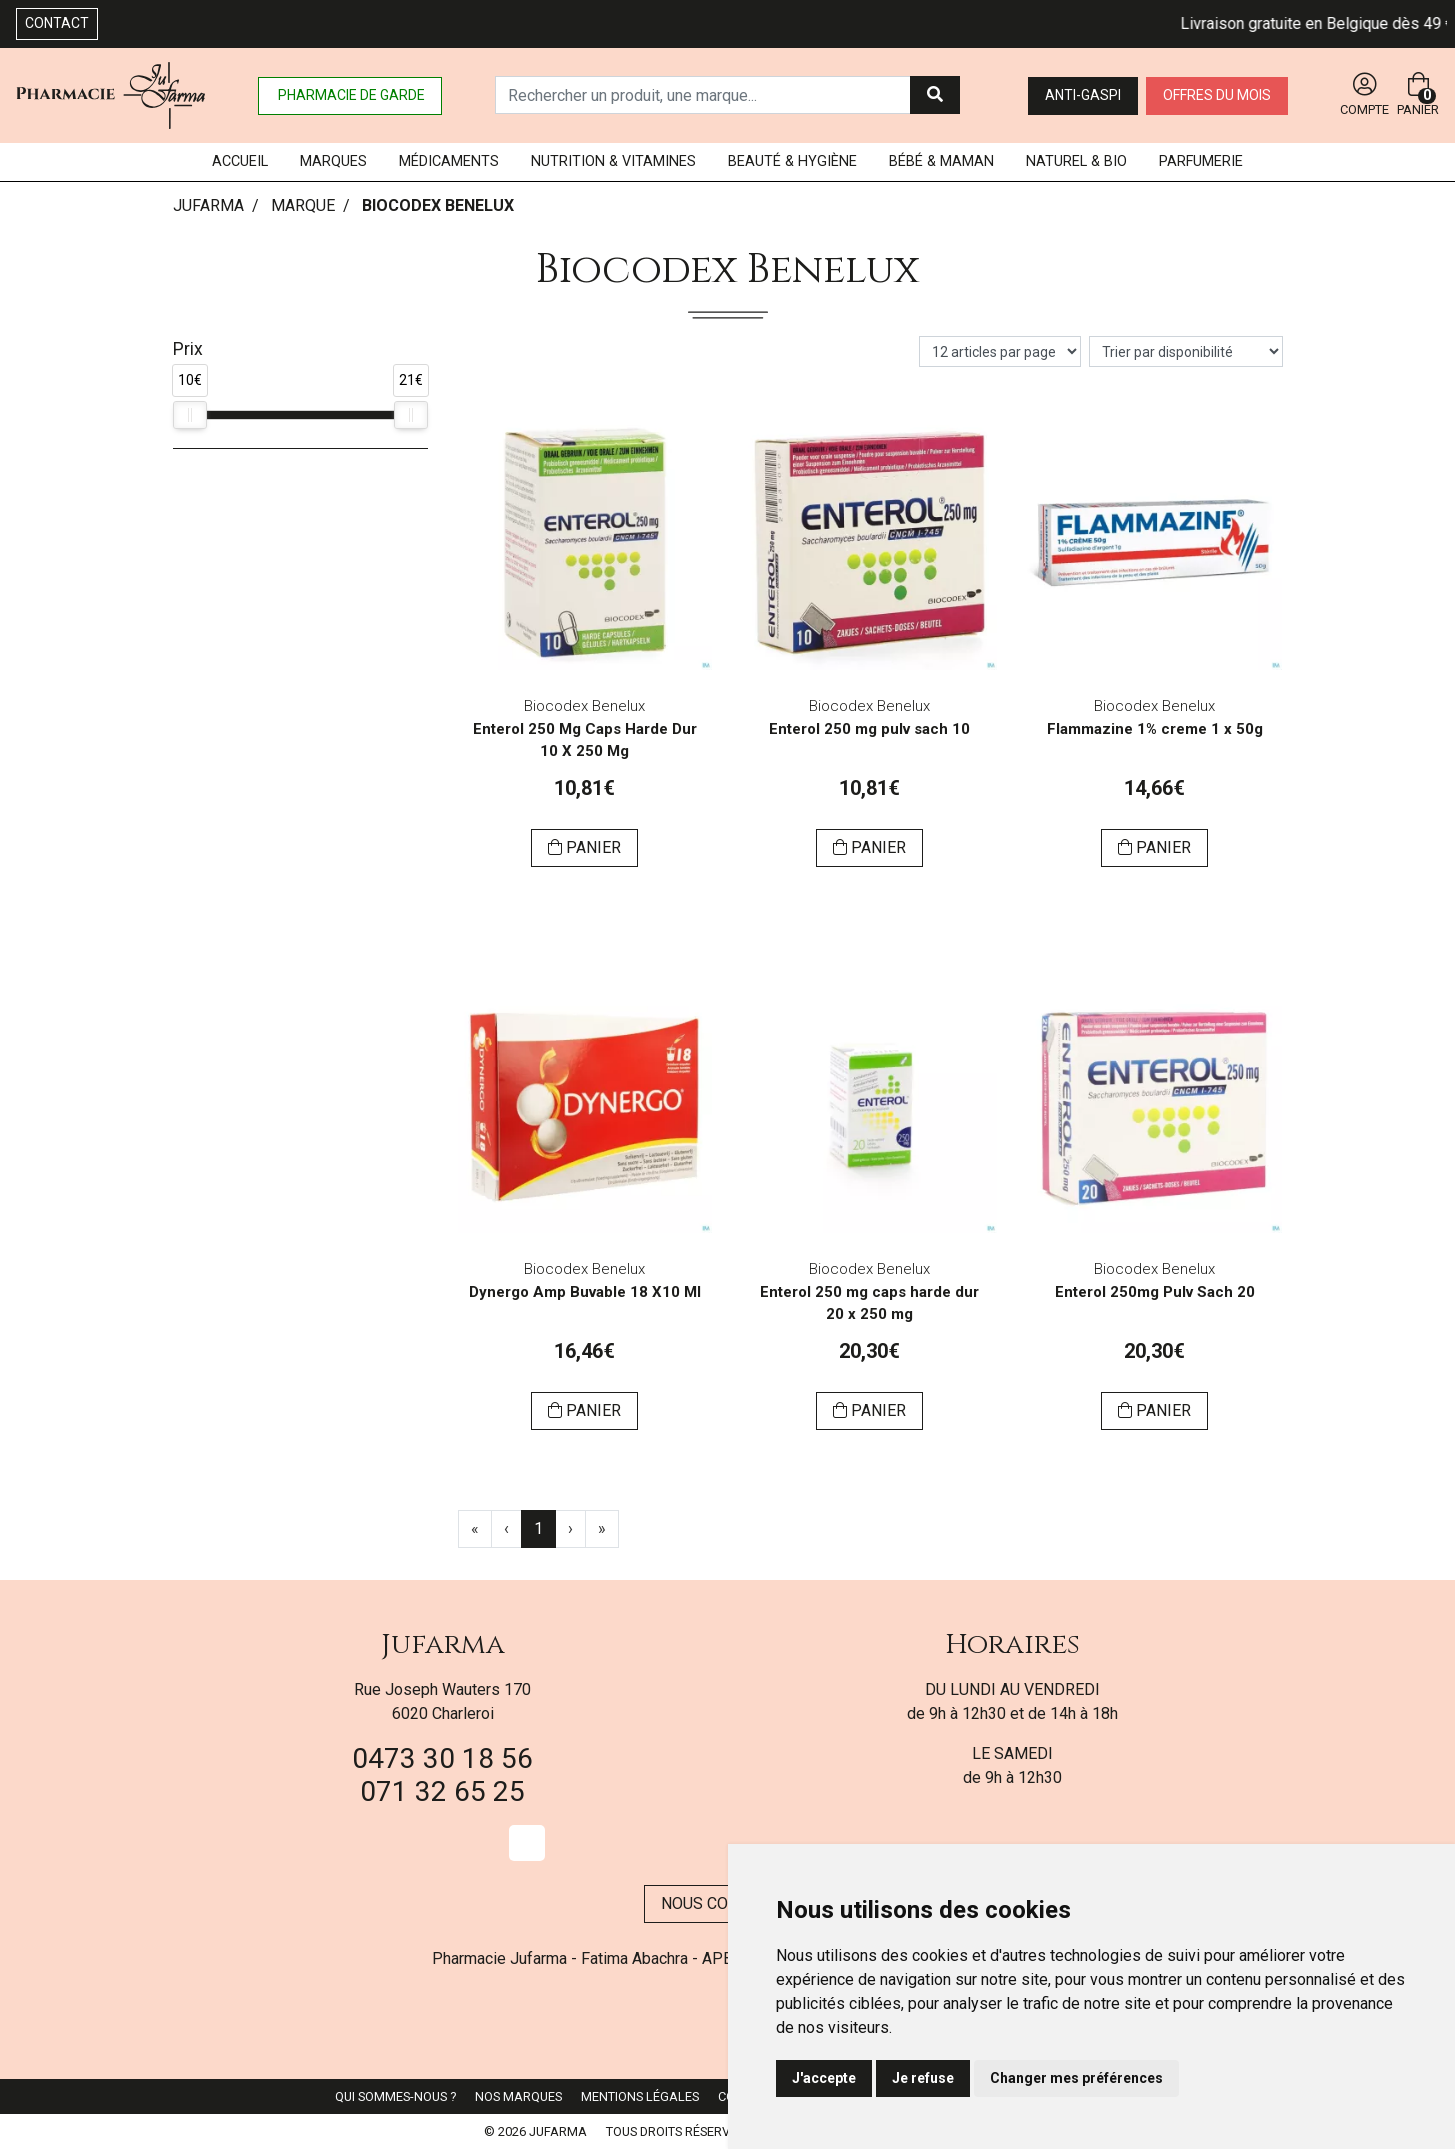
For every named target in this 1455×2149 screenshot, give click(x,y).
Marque (303, 205)
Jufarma (443, 1644)
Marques (333, 161)
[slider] (190, 415)
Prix (188, 349)
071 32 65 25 (442, 1791)
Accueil (240, 161)
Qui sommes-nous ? (395, 2096)
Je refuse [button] (923, 2078)
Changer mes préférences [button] (1076, 2078)
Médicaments (449, 161)
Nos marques (518, 2096)
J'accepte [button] (824, 2078)
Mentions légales (640, 2096)
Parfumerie (1201, 161)
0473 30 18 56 (442, 1758)
